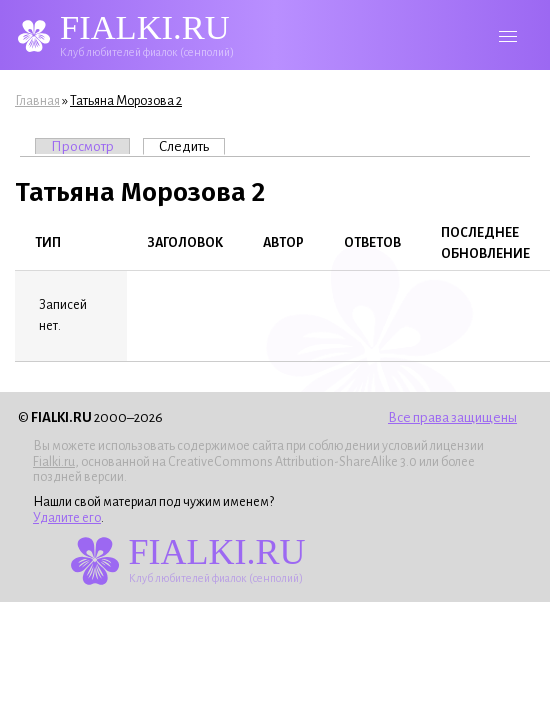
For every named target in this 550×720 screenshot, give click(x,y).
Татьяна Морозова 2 (126, 101)
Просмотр (82, 146)
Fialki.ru (54, 462)
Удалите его (67, 518)
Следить (192, 146)
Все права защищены (452, 417)
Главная (37, 101)
